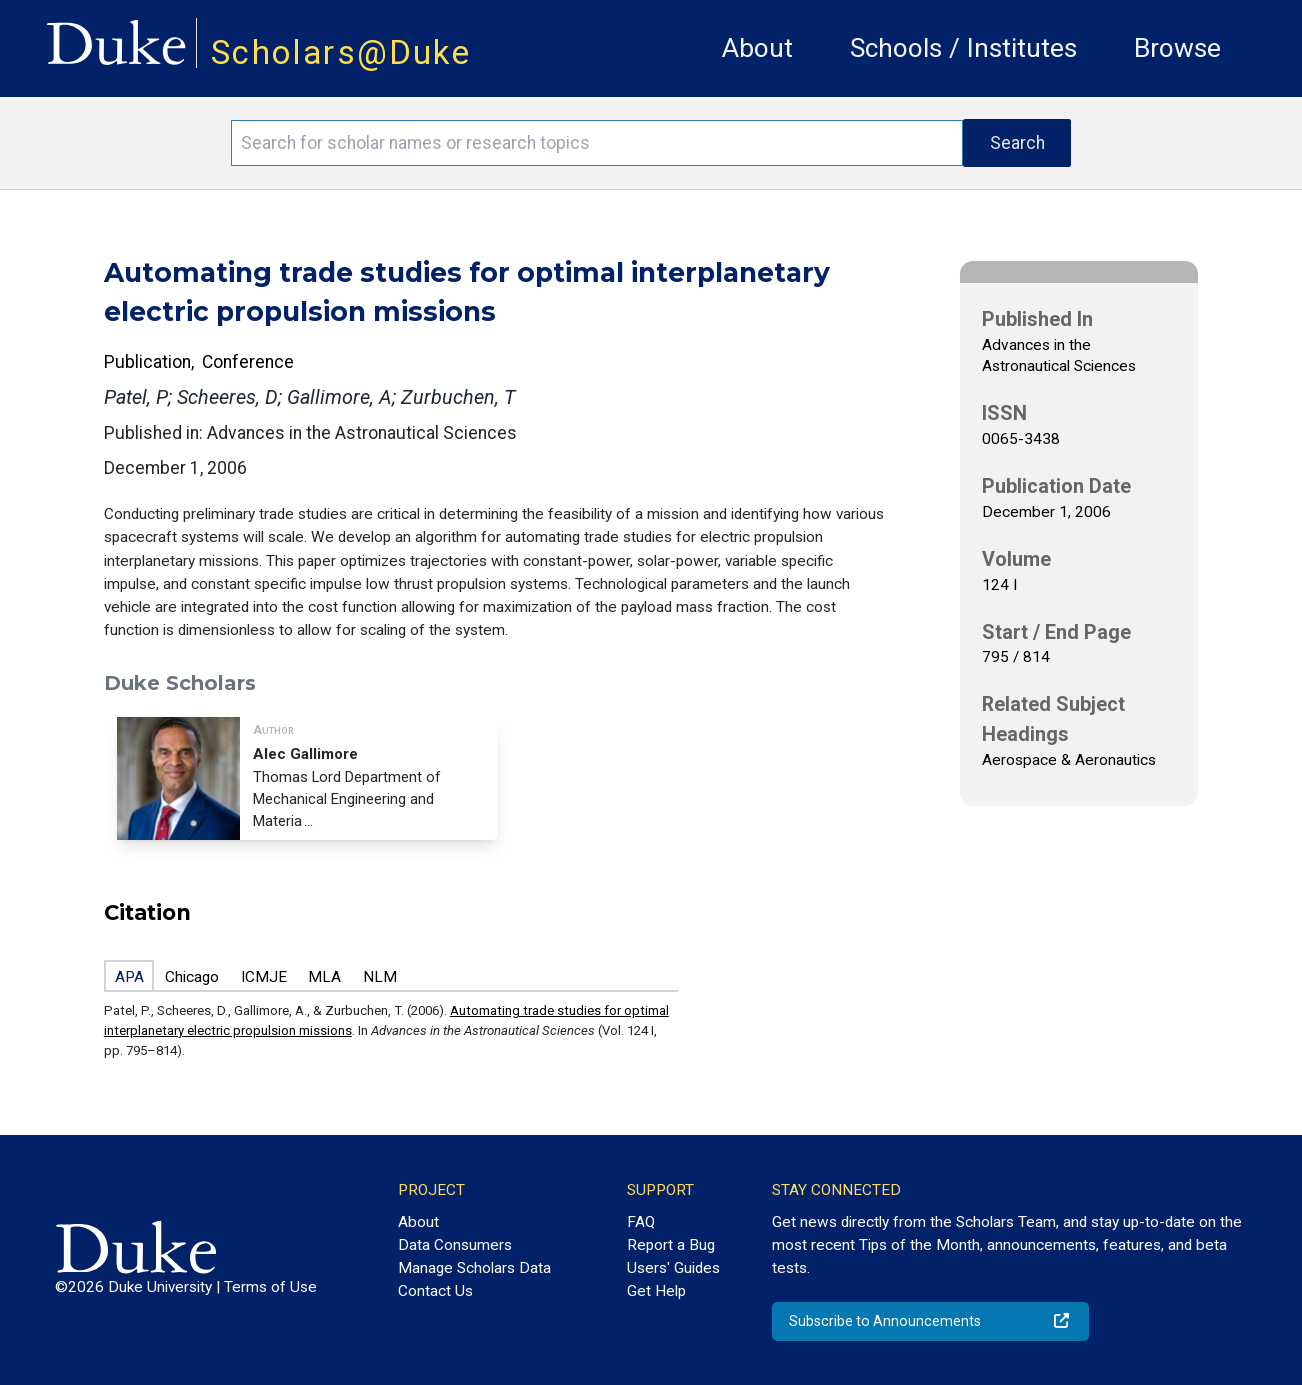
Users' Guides (673, 1268)
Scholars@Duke (341, 52)
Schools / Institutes (963, 48)
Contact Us (435, 1291)
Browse (1177, 48)
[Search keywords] (597, 143)
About (757, 48)
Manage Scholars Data (474, 1268)
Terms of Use (270, 1287)
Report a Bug (671, 1245)
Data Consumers (455, 1245)
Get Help (656, 1291)
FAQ (641, 1222)
